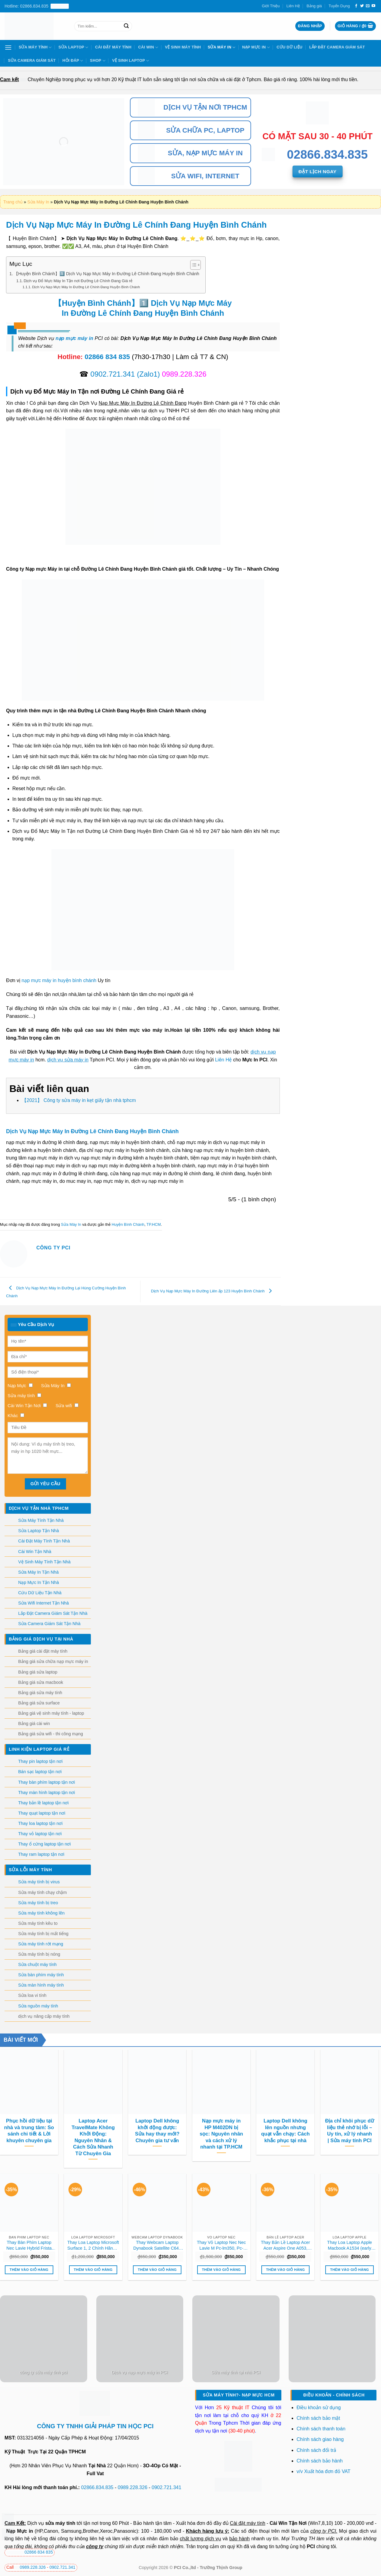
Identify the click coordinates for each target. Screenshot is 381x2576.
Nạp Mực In (256, 47)
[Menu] (8, 47)
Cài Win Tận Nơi (288, 2523)
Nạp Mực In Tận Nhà (38, 1582)
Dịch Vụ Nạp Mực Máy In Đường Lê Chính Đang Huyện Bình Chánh (86, 287)
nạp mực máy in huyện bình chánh (59, 980)
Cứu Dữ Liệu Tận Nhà (39, 1592)
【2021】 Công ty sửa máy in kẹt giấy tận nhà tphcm (79, 1100)
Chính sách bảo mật (318, 2418)
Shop (97, 61)
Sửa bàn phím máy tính (41, 1974)
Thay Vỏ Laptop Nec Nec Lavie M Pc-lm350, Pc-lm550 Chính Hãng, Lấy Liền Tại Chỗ (221, 2245)
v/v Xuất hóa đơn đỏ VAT (323, 2471)
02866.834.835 (97, 2487)
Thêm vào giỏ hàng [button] (29, 2269)
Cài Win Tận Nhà (34, 1551)
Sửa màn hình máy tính (41, 1985)
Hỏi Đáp (72, 61)
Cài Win (148, 47)
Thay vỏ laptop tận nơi (40, 1833)
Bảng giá (314, 6)
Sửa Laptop (73, 47)
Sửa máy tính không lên (41, 1913)
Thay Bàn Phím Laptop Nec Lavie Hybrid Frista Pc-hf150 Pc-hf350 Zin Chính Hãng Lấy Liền (29, 2245)
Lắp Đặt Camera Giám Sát (337, 47)
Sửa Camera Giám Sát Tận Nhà (49, 1623)
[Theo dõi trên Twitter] (362, 6)
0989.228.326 (132, 2487)
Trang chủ (13, 202)
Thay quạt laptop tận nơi (41, 1813)
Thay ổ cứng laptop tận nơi (44, 1844)
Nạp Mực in (19, 2531)
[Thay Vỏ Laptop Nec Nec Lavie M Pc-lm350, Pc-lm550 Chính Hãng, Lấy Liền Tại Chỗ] (221, 2203)
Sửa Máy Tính (35, 47)
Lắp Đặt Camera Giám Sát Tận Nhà (52, 1613)
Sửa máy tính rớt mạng (40, 1943)
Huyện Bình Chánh (128, 1224)
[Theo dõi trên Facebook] (356, 6)
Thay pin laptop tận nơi (40, 1761)
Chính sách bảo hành (320, 2460)
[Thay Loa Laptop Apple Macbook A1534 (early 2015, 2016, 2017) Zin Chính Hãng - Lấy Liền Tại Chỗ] (349, 2203)
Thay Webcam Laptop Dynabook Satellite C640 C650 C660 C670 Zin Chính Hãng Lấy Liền (157, 2245)
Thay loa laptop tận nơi (40, 1823)
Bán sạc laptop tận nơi (39, 1771)
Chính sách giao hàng (320, 2439)
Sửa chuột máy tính (37, 1964)
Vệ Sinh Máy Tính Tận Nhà (44, 1561)
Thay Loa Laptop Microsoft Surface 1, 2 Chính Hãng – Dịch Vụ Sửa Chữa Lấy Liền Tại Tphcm (93, 2245)
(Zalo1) (148, 374)
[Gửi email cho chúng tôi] (367, 6)
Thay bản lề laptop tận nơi (43, 1802)
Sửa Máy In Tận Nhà (38, 1572)
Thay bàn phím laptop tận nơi (46, 1782)
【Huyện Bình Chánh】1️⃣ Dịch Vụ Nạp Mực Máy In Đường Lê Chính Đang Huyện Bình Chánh (106, 273)
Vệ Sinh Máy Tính (183, 47)
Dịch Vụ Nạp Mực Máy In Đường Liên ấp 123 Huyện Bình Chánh (213, 1291)
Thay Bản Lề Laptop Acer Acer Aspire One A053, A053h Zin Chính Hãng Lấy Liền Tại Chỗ (285, 2245)
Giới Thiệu (271, 6)
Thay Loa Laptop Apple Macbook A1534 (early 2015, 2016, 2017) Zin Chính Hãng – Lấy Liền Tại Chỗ (350, 2245)
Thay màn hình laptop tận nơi (46, 1792)
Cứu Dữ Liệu (289, 47)
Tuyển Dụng (339, 6)
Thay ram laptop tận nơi (41, 1854)
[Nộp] (126, 26)
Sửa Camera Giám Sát (32, 60)
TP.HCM (154, 1224)
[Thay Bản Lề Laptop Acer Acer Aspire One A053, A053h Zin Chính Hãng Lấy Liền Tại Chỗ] (285, 2203)
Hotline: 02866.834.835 (37, 6)
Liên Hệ (293, 6)
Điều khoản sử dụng (319, 2407)
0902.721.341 (113, 374)
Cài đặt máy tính (247, 2523)
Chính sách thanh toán (321, 2428)
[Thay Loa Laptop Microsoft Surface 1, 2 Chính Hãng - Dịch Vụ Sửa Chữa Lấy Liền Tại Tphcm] (93, 2203)
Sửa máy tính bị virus (39, 1881)
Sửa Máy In (221, 47)
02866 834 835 (107, 357)
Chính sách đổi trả (317, 2450)
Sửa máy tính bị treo (38, 1902)
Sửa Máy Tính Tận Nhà (41, 1520)
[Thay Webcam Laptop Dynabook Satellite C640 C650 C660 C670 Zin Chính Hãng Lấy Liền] (157, 2203)
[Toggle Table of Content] (192, 265)
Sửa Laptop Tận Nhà (38, 1530)
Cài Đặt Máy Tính (113, 47)
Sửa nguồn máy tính (38, 2006)
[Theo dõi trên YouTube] (373, 6)
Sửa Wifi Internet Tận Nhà (43, 1603)
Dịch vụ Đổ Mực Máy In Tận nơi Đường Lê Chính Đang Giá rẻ (78, 281)
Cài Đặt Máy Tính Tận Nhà (44, 1541)
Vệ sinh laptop (130, 61)
